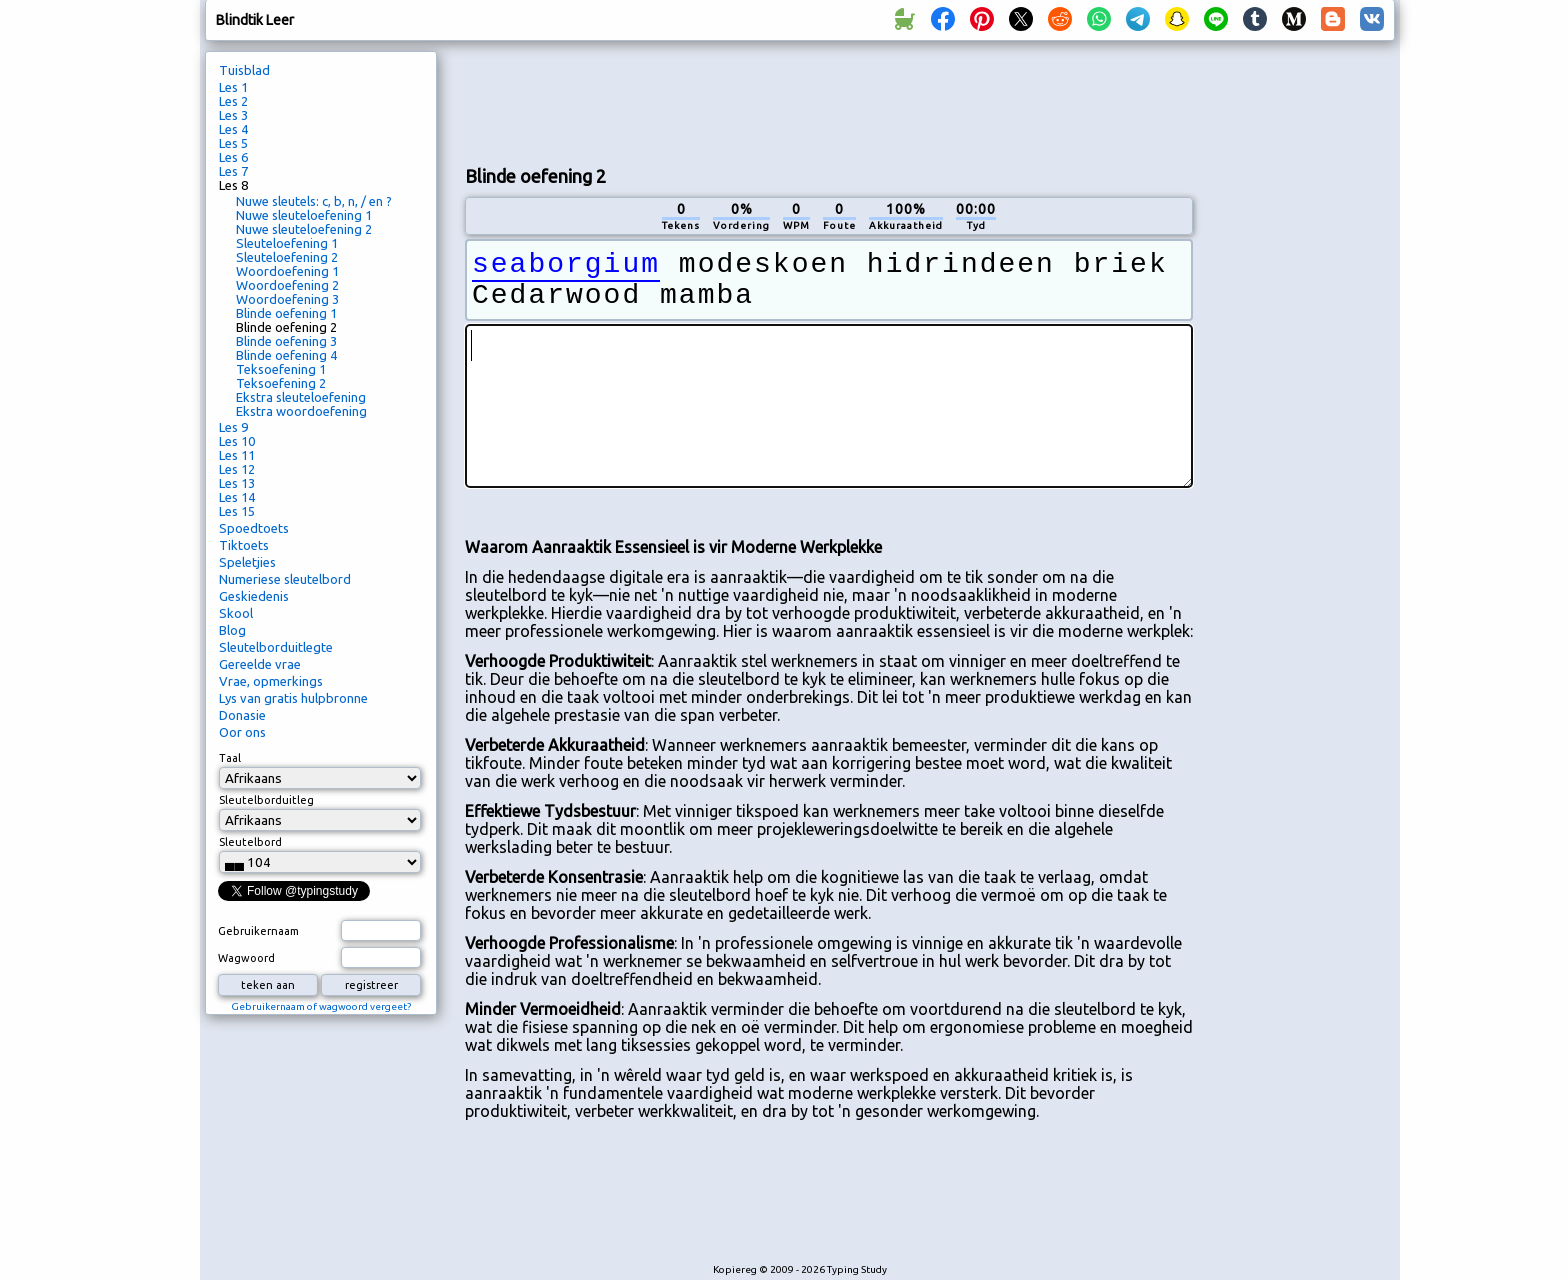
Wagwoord (246, 958)
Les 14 (237, 497)
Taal (230, 758)
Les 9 (233, 427)
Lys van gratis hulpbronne (293, 698)
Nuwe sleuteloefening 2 (304, 229)
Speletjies (247, 562)
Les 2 (233, 101)
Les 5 (233, 143)
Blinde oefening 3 (286, 341)
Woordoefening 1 (287, 271)
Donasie (242, 715)
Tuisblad (244, 70)
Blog (232, 630)
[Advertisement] (829, 101)
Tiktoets (244, 545)
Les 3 (233, 115)
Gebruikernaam (258, 931)
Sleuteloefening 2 (287, 257)
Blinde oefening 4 (286, 355)
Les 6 (233, 157)
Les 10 (237, 441)
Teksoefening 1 (281, 369)
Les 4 (233, 129)
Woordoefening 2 (287, 285)
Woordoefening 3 (287, 299)
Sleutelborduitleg (266, 800)
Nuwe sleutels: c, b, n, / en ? (314, 201)
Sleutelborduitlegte (276, 647)
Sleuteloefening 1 (287, 243)
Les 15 (237, 511)
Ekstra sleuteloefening (301, 397)
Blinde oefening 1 (286, 313)
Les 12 (237, 469)
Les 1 (233, 87)
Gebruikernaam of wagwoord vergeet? (321, 1006)
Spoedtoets (254, 528)
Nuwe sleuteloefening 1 (304, 215)
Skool (236, 613)
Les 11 (237, 455)
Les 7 (233, 171)
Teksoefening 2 (281, 383)
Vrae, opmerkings (271, 681)
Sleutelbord (250, 842)
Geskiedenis (254, 596)
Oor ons (242, 732)
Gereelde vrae (260, 664)
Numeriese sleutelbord (285, 579)
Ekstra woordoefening (301, 411)
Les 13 (237, 483)
